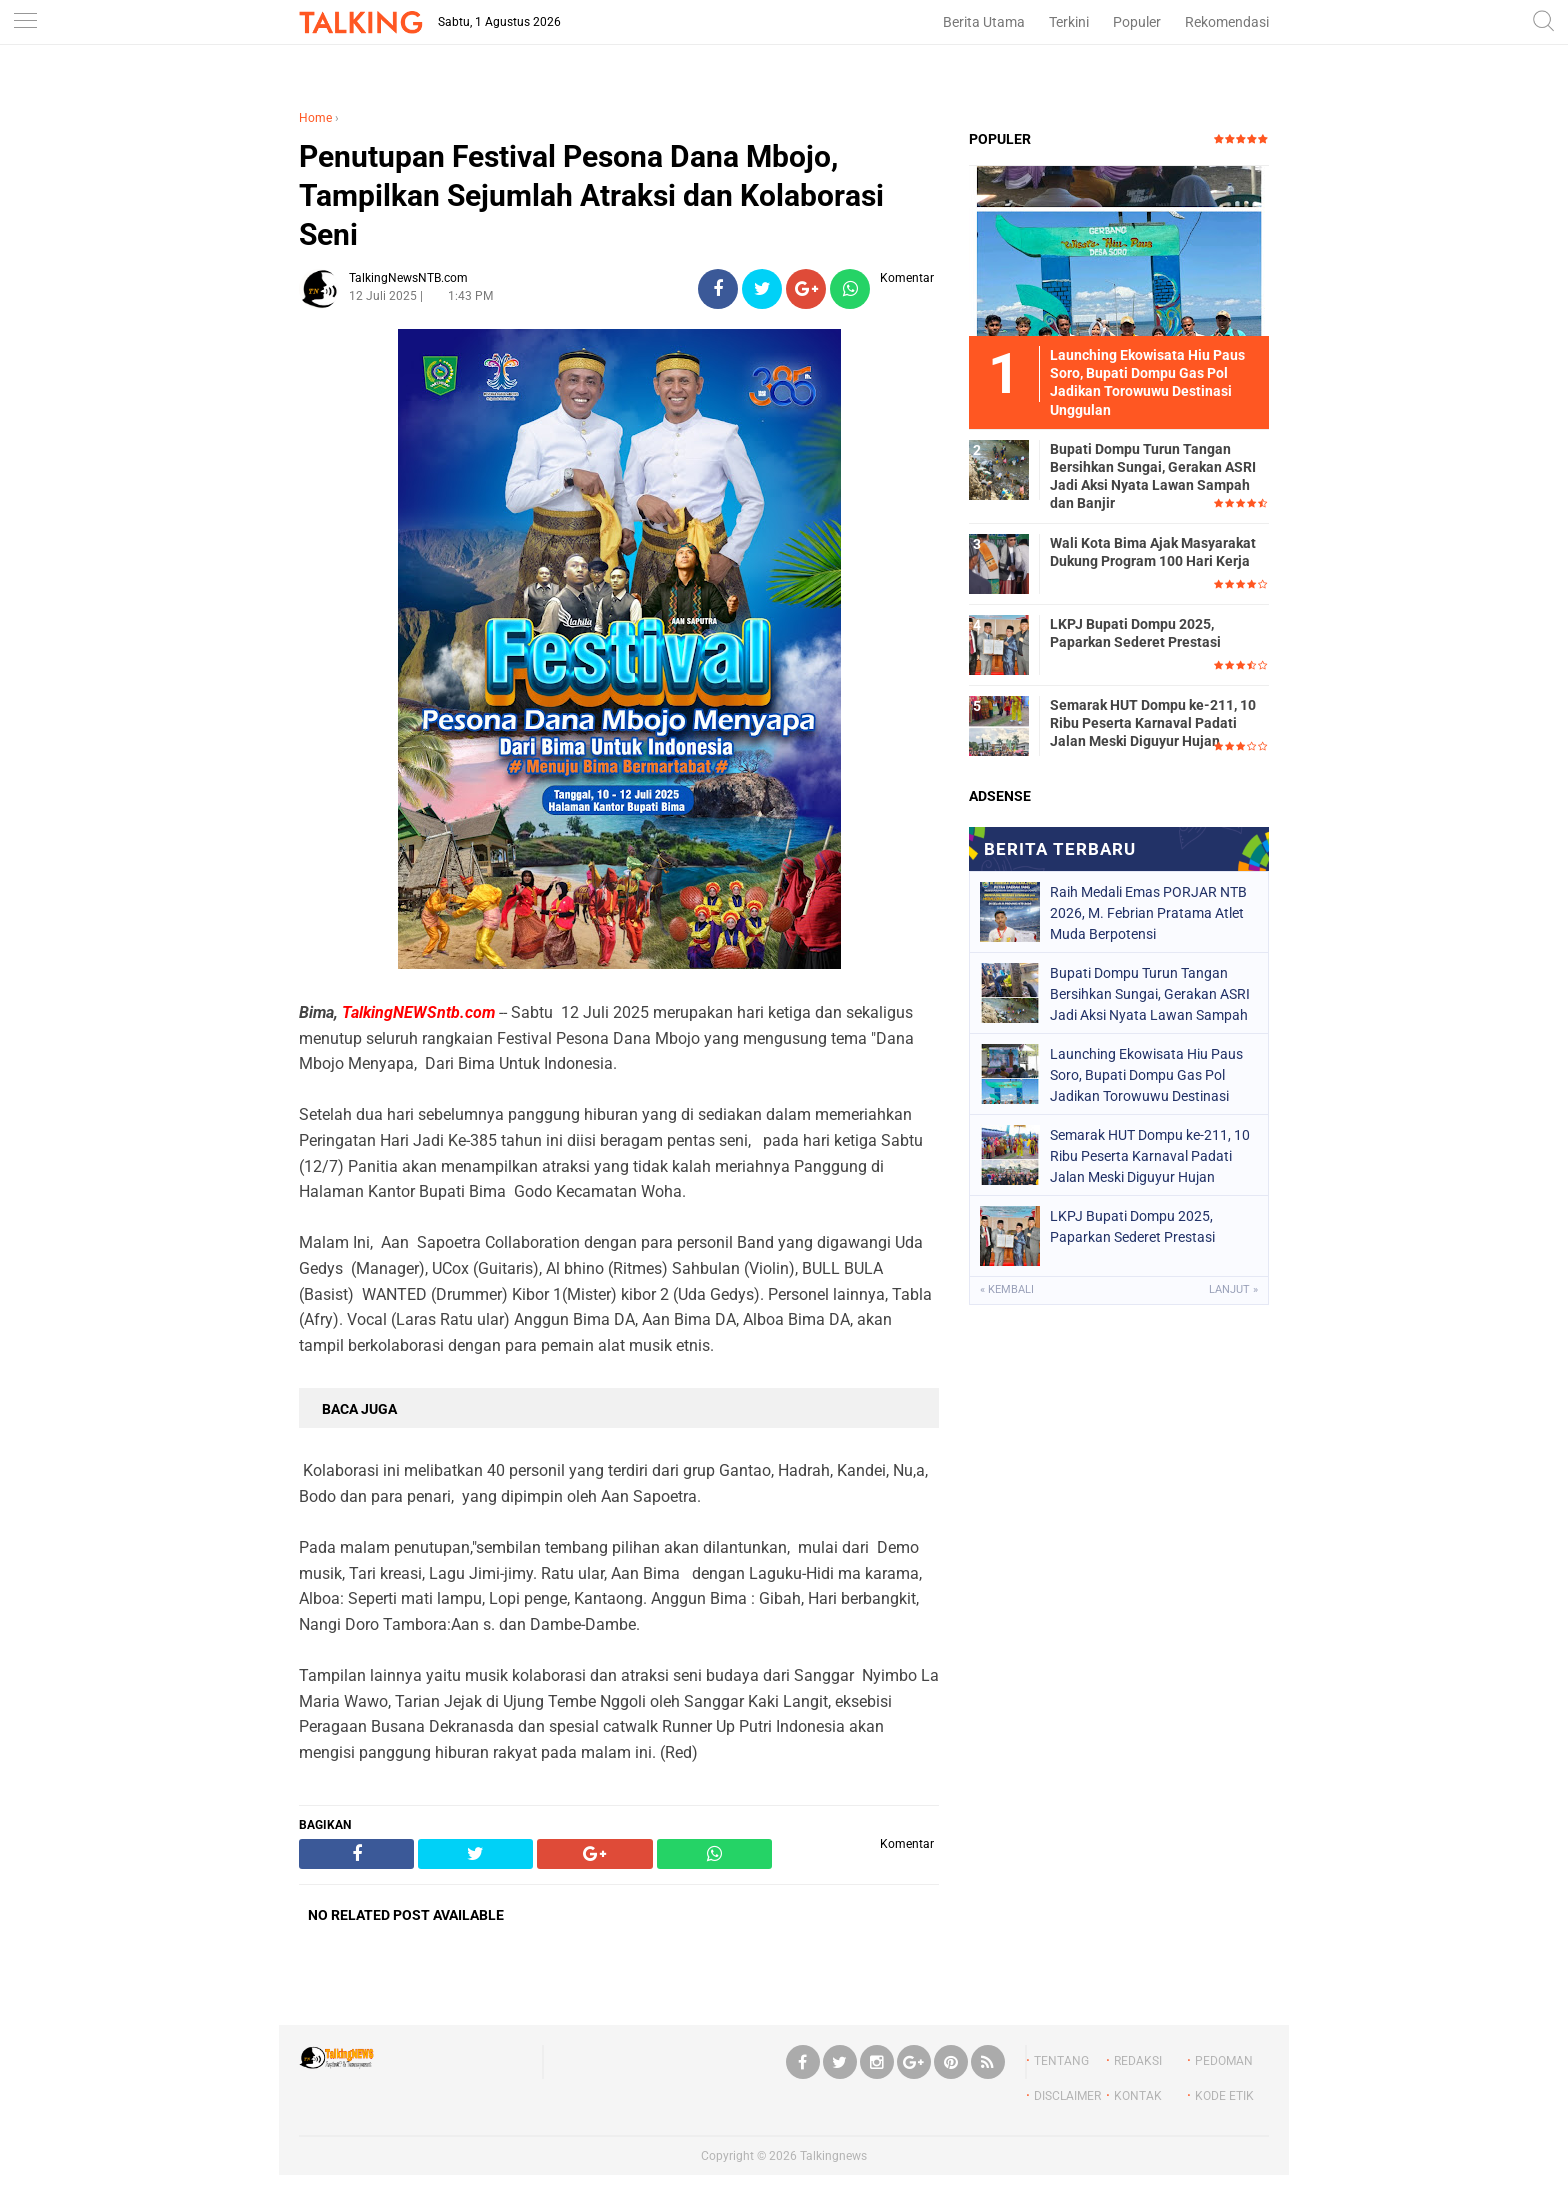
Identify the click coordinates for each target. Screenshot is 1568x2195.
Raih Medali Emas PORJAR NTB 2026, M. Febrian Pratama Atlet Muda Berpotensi (1148, 913)
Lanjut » (1233, 1289)
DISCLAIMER (1067, 2096)
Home (315, 118)
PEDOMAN (1224, 2061)
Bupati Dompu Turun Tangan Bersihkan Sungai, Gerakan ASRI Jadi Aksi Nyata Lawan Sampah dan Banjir (1153, 476)
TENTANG (1061, 2061)
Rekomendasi (1227, 22)
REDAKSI (1138, 2061)
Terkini (1069, 22)
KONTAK (1138, 2096)
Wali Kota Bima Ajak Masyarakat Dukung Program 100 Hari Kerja (1153, 552)
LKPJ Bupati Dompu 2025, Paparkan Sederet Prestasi (1135, 633)
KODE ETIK (1224, 2096)
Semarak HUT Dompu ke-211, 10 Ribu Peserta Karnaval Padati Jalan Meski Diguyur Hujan (1153, 723)
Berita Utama (984, 22)
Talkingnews (833, 2156)
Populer (1137, 22)
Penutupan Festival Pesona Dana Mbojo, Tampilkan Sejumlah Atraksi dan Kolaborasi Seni (591, 195)
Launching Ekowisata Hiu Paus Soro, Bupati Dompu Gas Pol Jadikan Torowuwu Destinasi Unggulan (1146, 1075)
